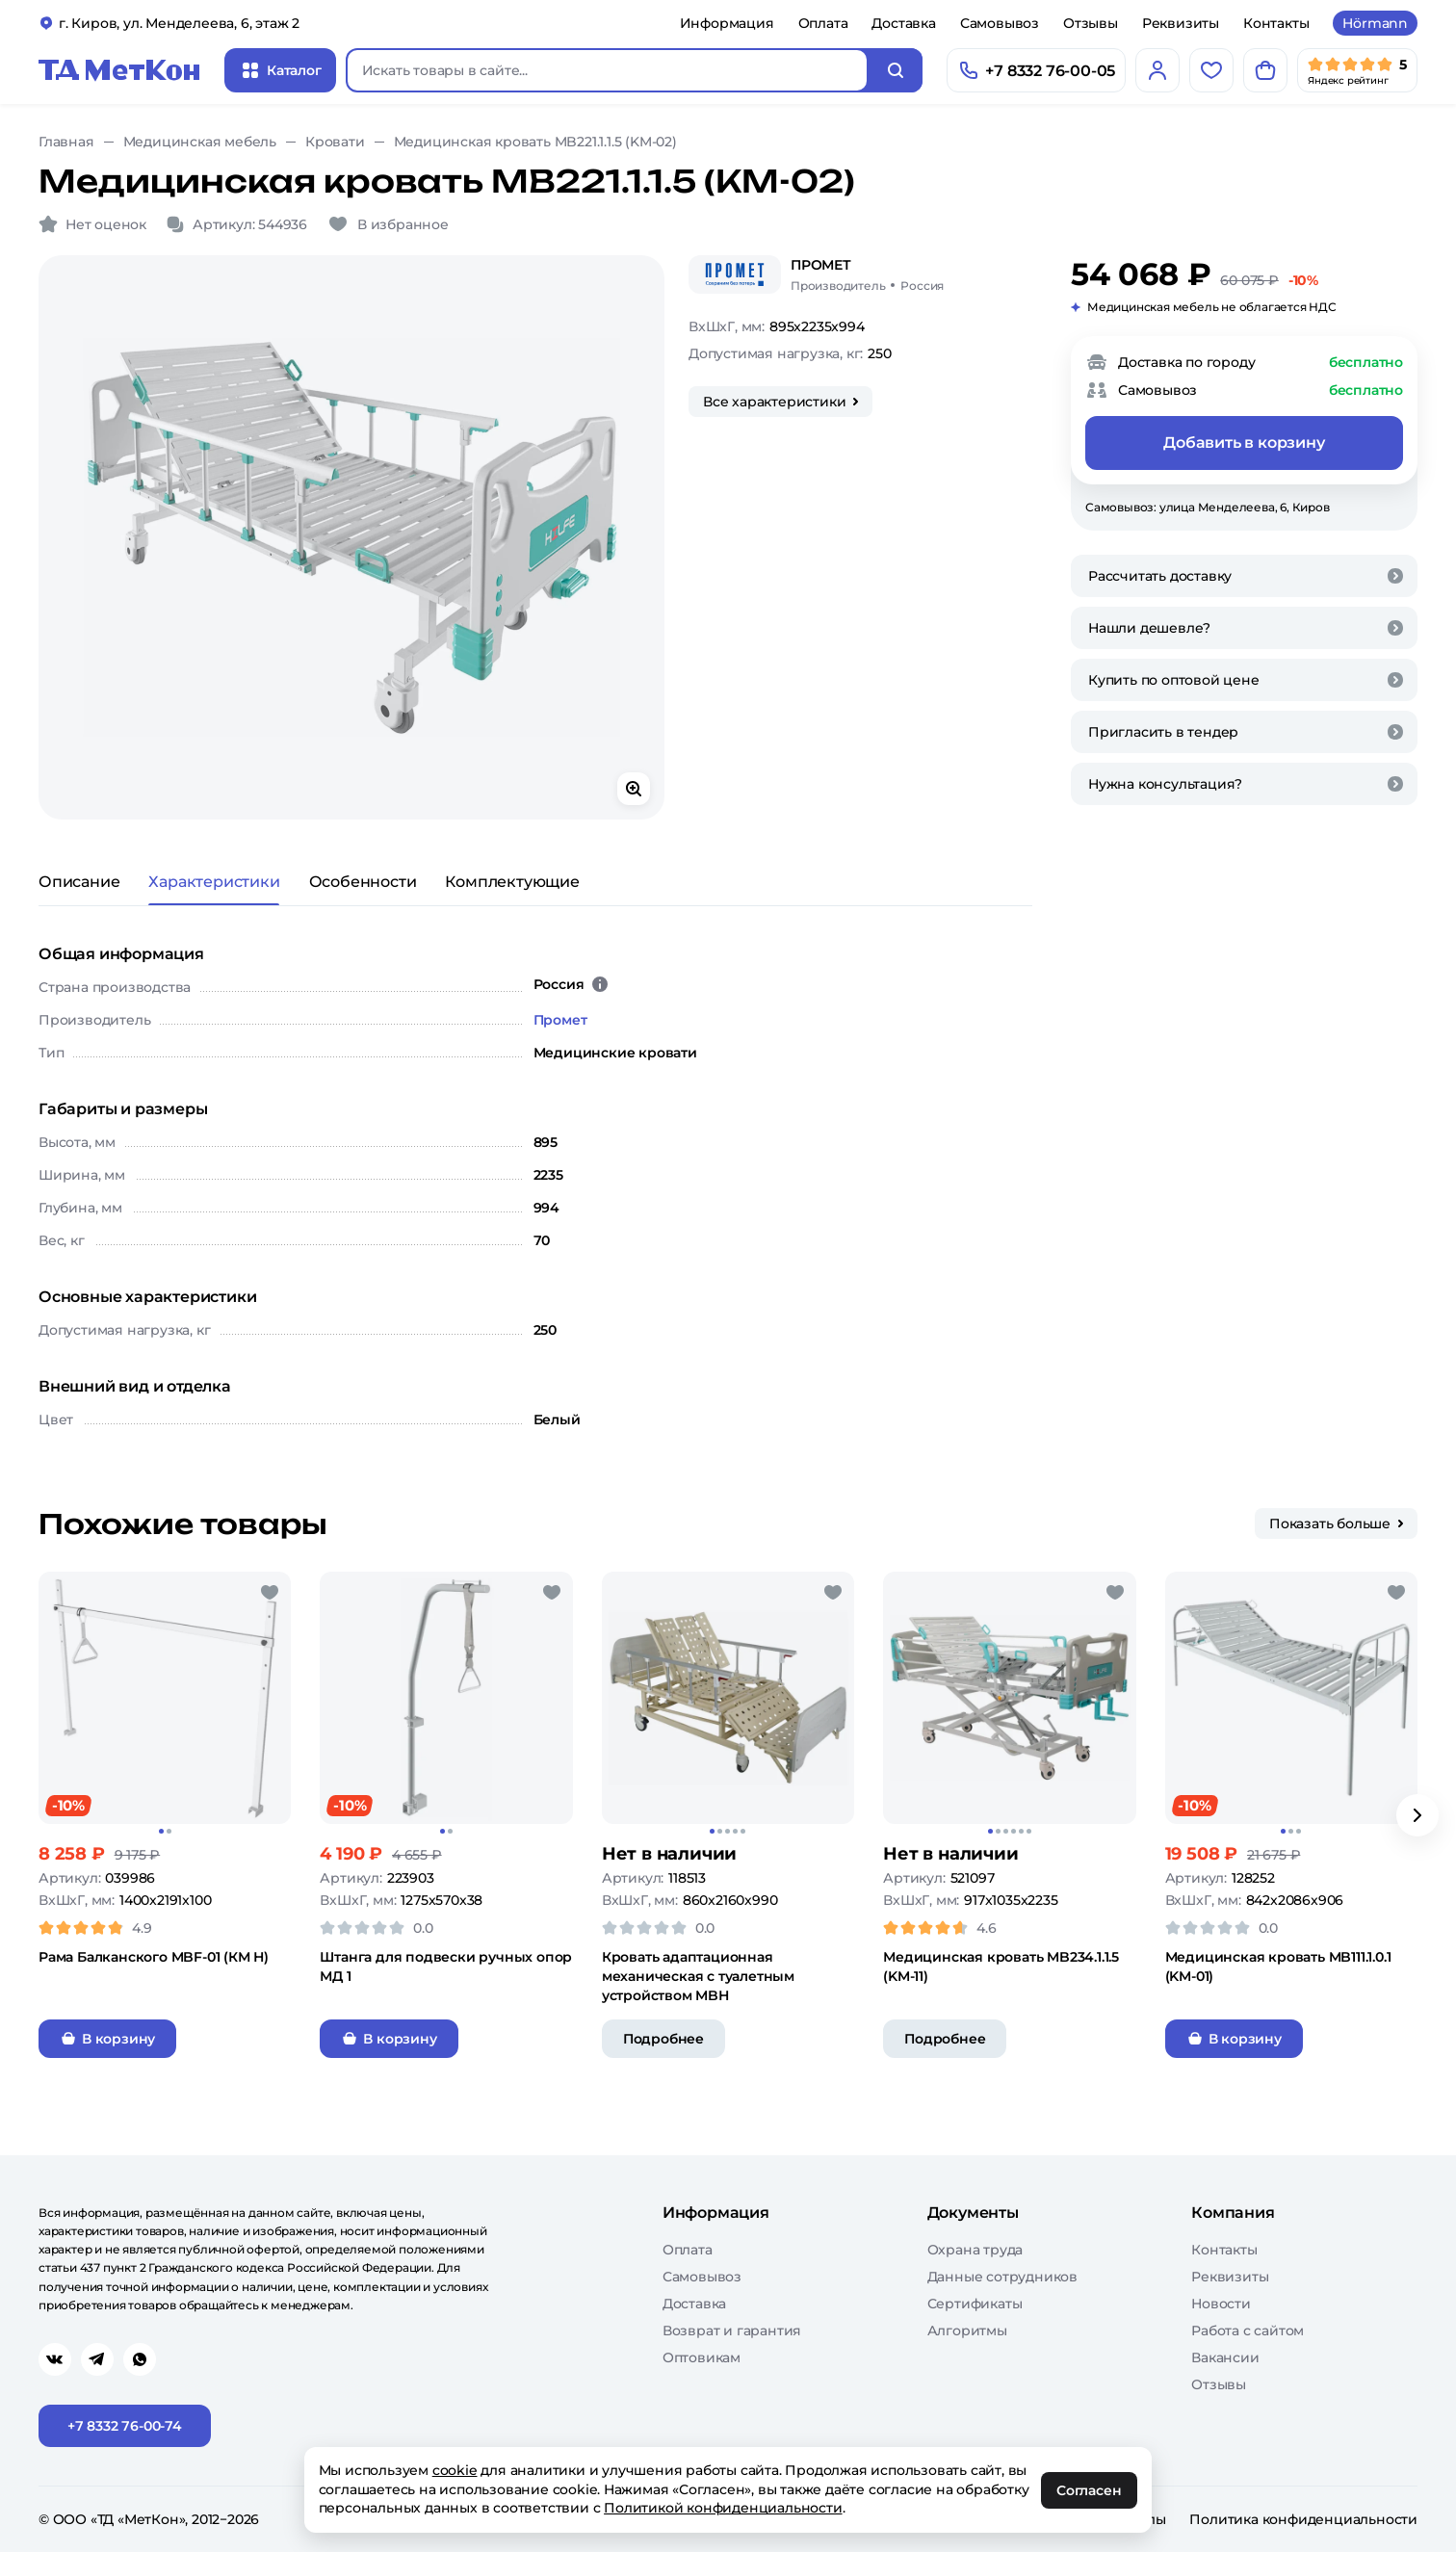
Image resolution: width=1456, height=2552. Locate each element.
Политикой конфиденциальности (724, 2507)
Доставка (903, 23)
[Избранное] (1211, 70)
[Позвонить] (1036, 70)
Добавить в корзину (1243, 442)
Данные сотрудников (1002, 2276)
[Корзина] (1265, 70)
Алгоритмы (967, 2330)
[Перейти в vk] (55, 2359)
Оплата (823, 23)
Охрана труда (975, 2249)
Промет (560, 1020)
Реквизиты (1180, 23)
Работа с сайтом (1247, 2330)
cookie (455, 2470)
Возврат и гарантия (732, 2330)
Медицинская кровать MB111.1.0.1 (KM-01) (1278, 1966)
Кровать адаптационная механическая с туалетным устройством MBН (698, 1976)
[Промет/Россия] (867, 274)
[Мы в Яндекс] (1357, 70)
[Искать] (896, 70)
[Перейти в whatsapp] (139, 2359)
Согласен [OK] (1089, 2490)
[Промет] (735, 274)
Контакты (1276, 23)
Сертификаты (975, 2303)
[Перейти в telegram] (97, 2359)
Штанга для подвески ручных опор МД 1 (446, 1966)
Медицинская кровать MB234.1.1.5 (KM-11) (1001, 1966)
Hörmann (1375, 23)
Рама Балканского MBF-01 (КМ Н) (154, 1957)
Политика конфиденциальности (1303, 2519)
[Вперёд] (1417, 1815)
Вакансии (1225, 2357)
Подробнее (663, 2038)
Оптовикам (702, 2357)
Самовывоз (999, 23)
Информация (727, 23)
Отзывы (1090, 23)
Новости (1221, 2303)
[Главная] (119, 70)
